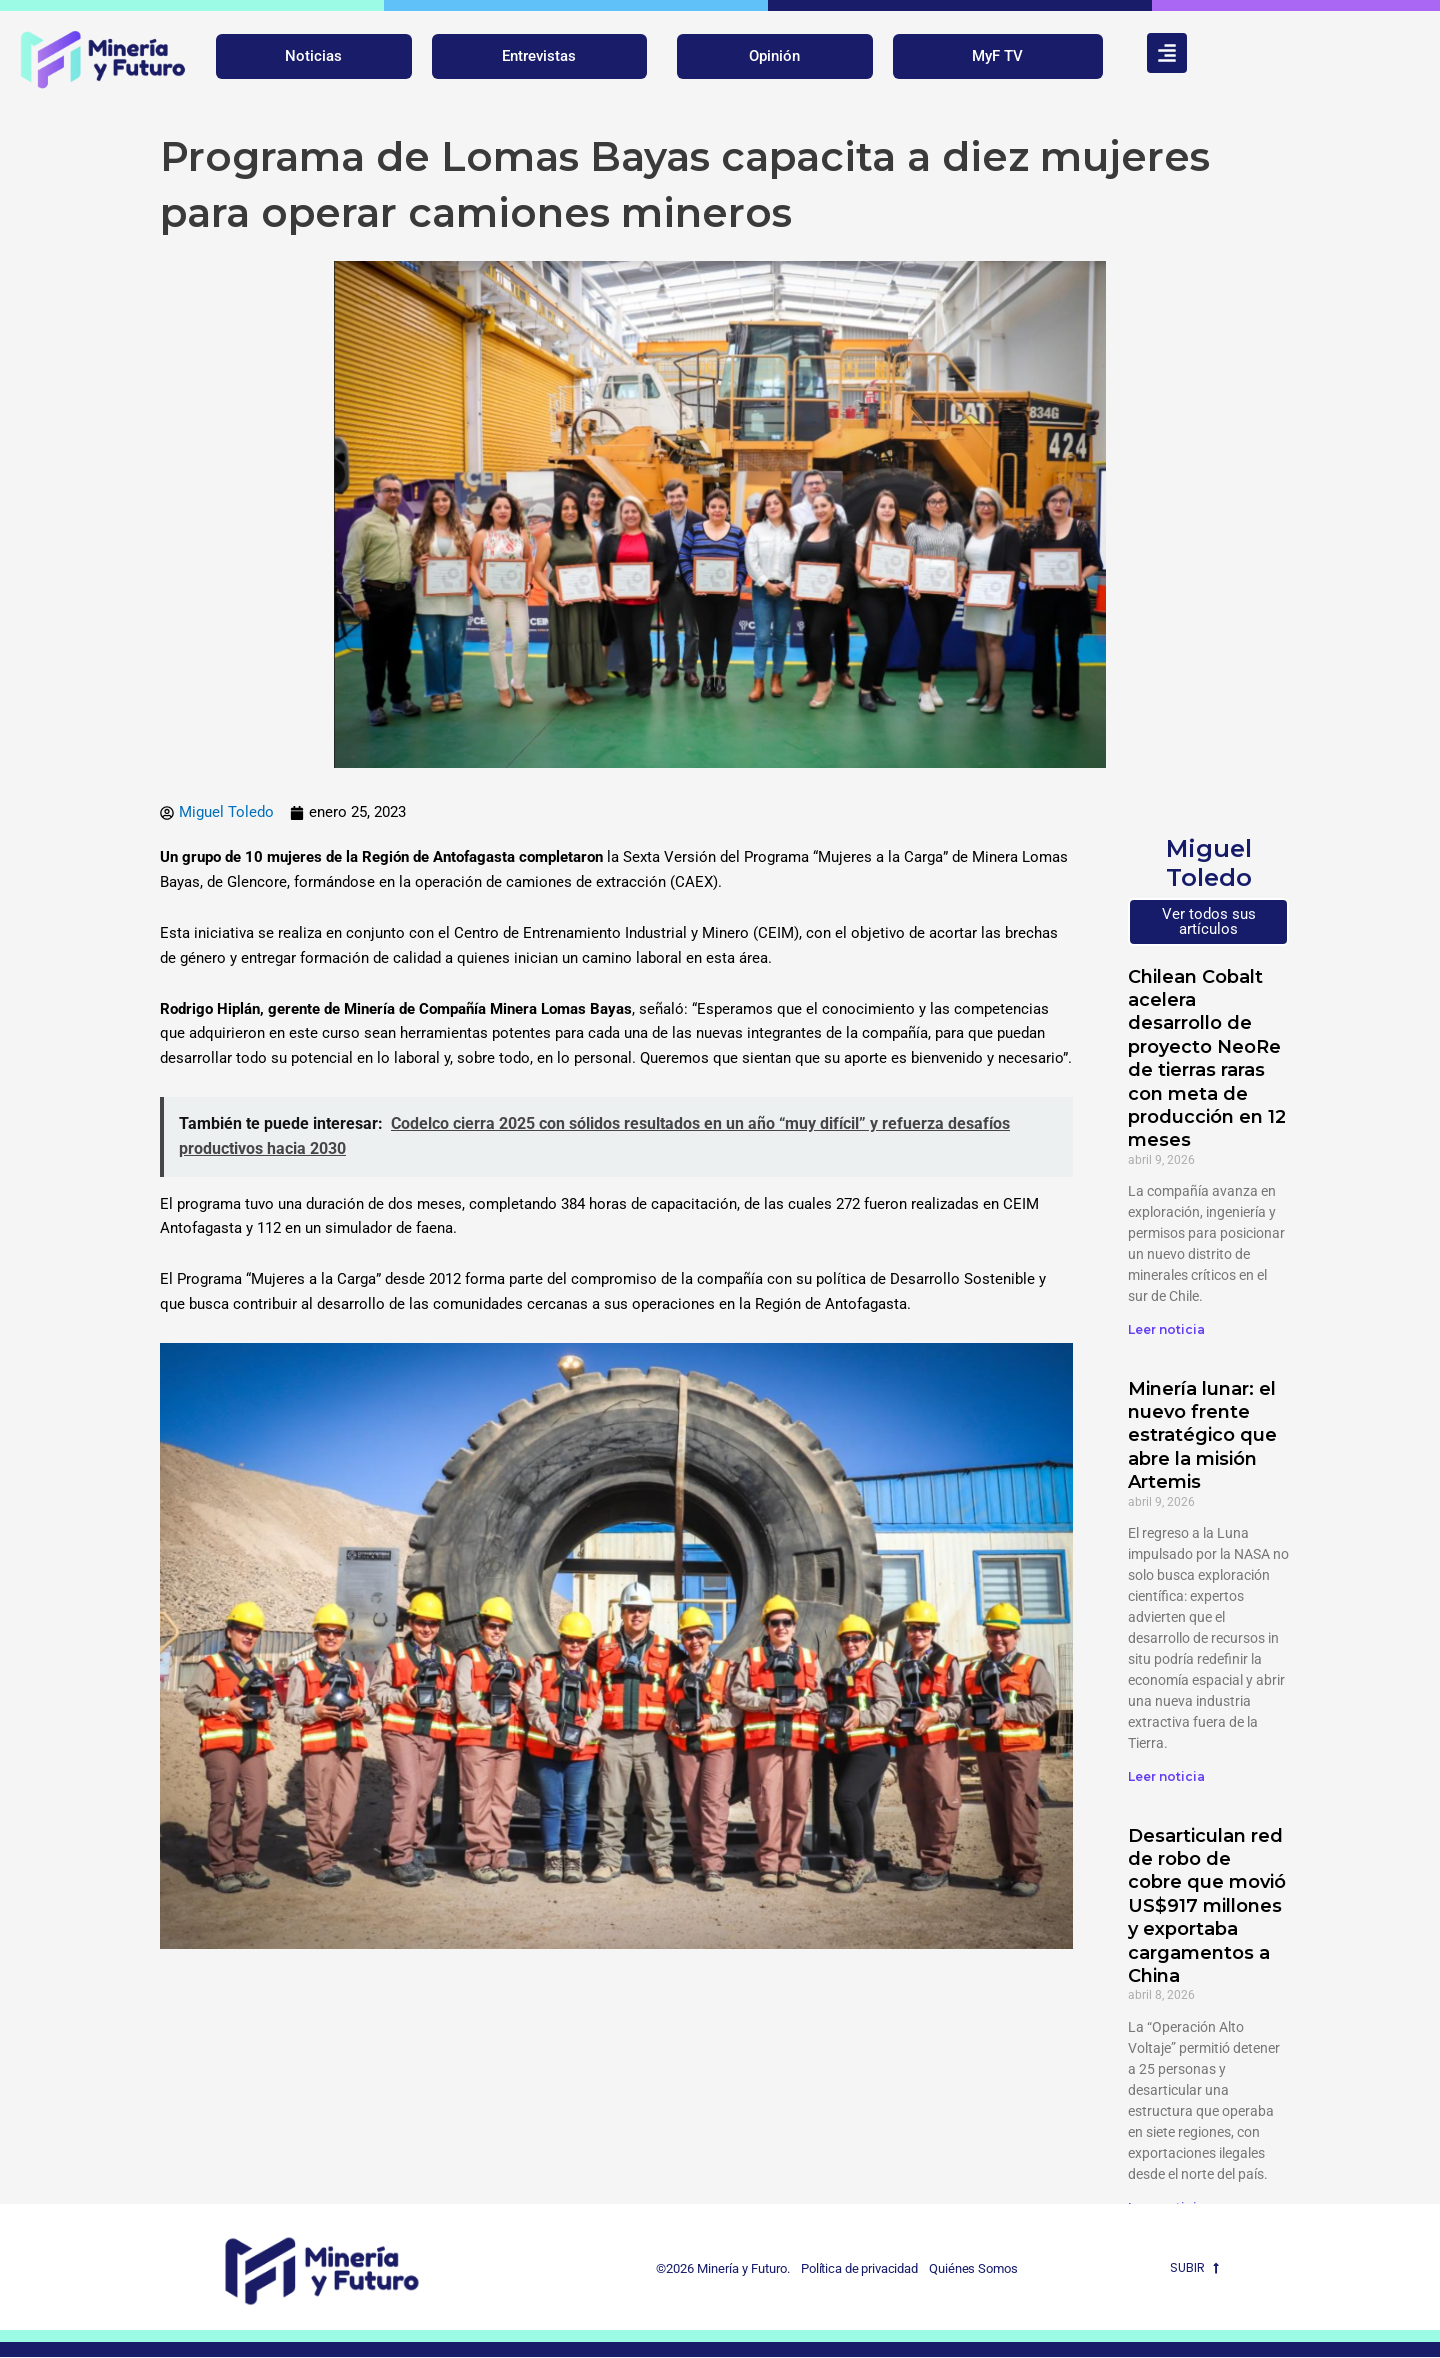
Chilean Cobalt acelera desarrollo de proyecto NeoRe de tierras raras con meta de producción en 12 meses (1207, 1059)
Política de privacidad (853, 2269)
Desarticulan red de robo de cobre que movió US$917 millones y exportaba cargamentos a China (1207, 1906)
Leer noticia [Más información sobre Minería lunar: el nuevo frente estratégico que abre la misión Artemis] (1166, 1777)
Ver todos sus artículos (1209, 921)
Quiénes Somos (975, 2269)
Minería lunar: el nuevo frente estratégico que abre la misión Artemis (1202, 1436)
